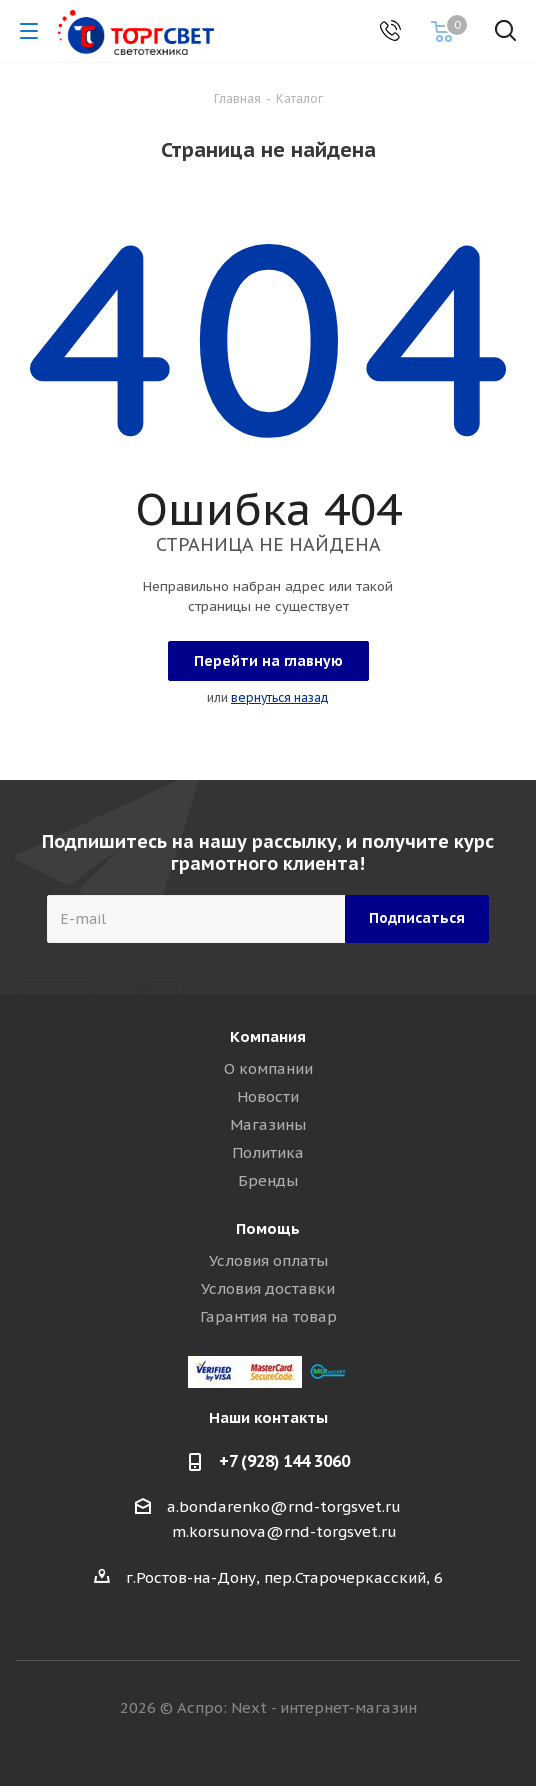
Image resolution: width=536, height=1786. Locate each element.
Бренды (268, 1180)
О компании (268, 1068)
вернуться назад (280, 697)
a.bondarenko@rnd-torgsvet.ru (284, 1506)
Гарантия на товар (268, 1316)
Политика (268, 1152)
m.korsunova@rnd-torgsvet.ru (284, 1531)
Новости (268, 1096)
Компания (268, 1036)
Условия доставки (268, 1288)
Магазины (268, 1124)
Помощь (268, 1228)
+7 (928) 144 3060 (284, 1461)
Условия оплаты (268, 1260)
